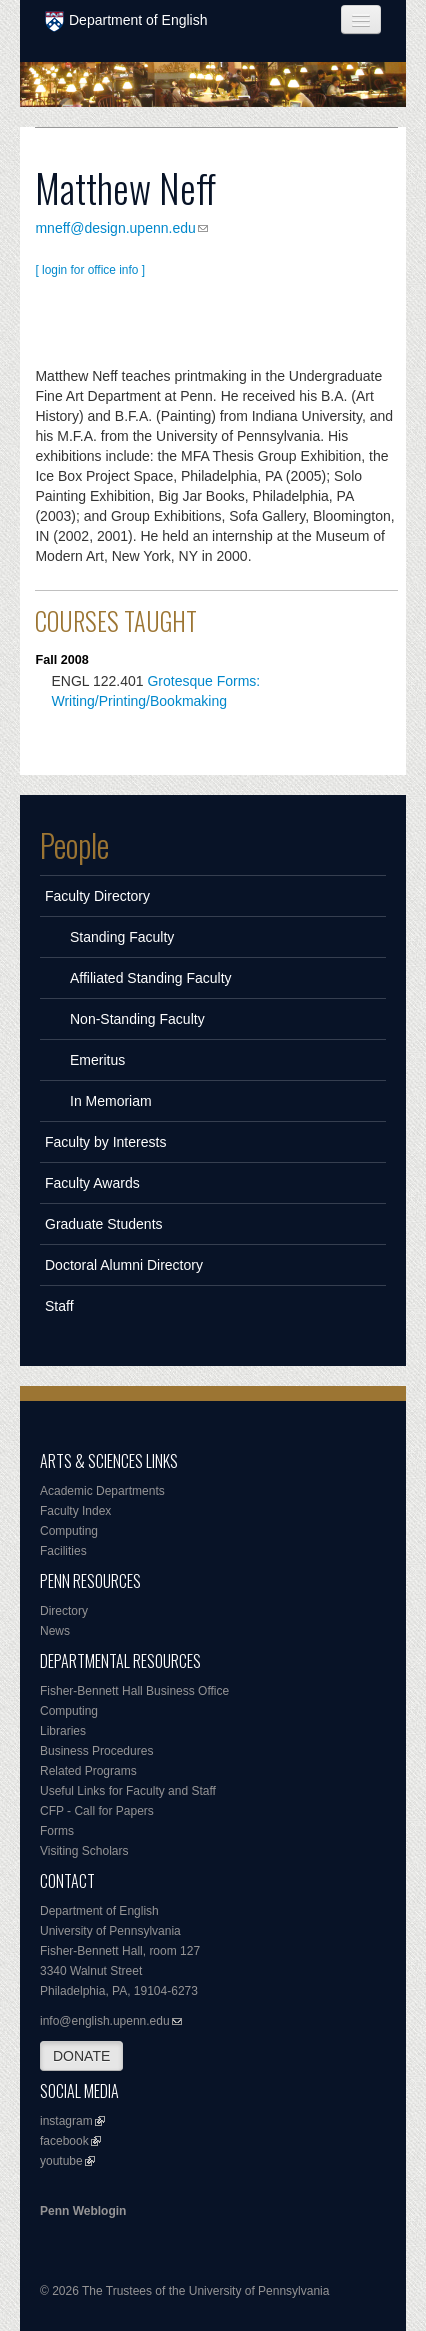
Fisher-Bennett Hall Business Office (134, 1691)
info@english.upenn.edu (105, 2021)
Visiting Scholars (84, 1851)
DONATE (81, 2056)
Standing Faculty (122, 937)
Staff (59, 1306)
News (55, 1631)
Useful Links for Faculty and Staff (128, 1791)
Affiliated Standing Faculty (151, 978)
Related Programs (88, 1771)
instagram (66, 2121)
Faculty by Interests (105, 1142)
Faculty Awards (92, 1183)
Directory (64, 1611)
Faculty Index (75, 1511)
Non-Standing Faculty (137, 1019)
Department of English (126, 21)
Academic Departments (102, 1491)
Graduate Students (104, 1224)
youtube (61, 2161)
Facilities (63, 1551)
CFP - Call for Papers (97, 1811)
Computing (69, 1531)
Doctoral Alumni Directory (124, 1265)
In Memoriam (111, 1101)
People (74, 845)
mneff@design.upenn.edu (115, 228)
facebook (64, 2141)
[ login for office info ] (90, 270)
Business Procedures (96, 1751)
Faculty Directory (97, 896)
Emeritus (97, 1060)
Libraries (63, 1731)
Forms (57, 1831)
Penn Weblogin (83, 2211)
